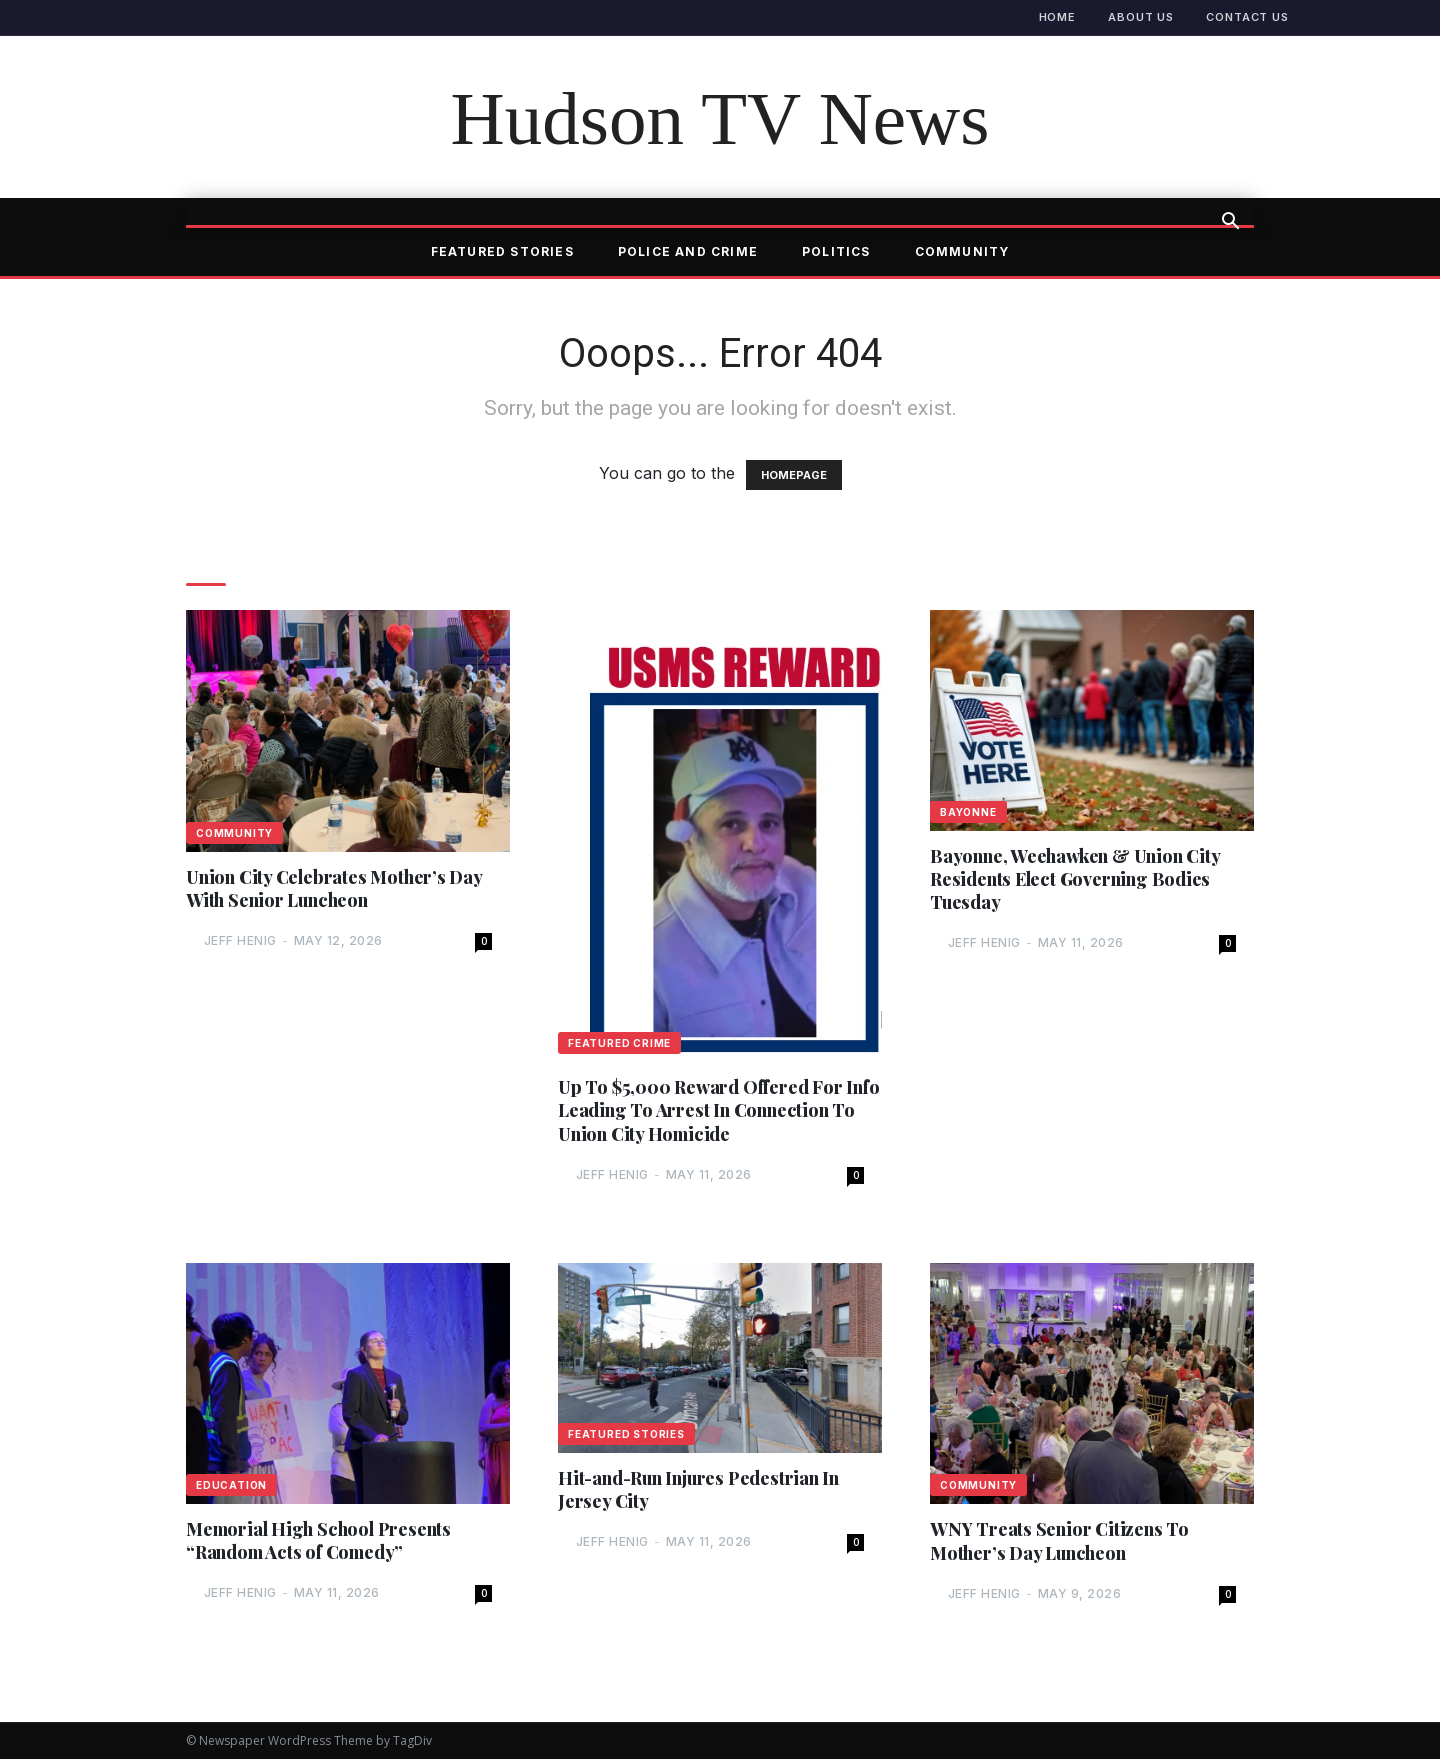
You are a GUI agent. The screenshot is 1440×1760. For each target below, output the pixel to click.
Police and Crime (688, 251)
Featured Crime (619, 1043)
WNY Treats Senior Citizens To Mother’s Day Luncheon (1059, 1541)
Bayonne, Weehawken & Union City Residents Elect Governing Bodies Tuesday (1076, 879)
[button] (1230, 223)
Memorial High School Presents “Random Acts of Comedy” (319, 1540)
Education (231, 1485)
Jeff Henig (240, 941)
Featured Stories (502, 251)
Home (1058, 17)
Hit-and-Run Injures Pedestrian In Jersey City (700, 1490)
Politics (836, 251)
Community (962, 251)
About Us (1141, 17)
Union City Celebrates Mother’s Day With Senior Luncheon (334, 888)
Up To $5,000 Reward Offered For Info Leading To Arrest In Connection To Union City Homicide (712, 1110)
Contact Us (1247, 17)
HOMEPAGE (794, 475)
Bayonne (968, 812)
